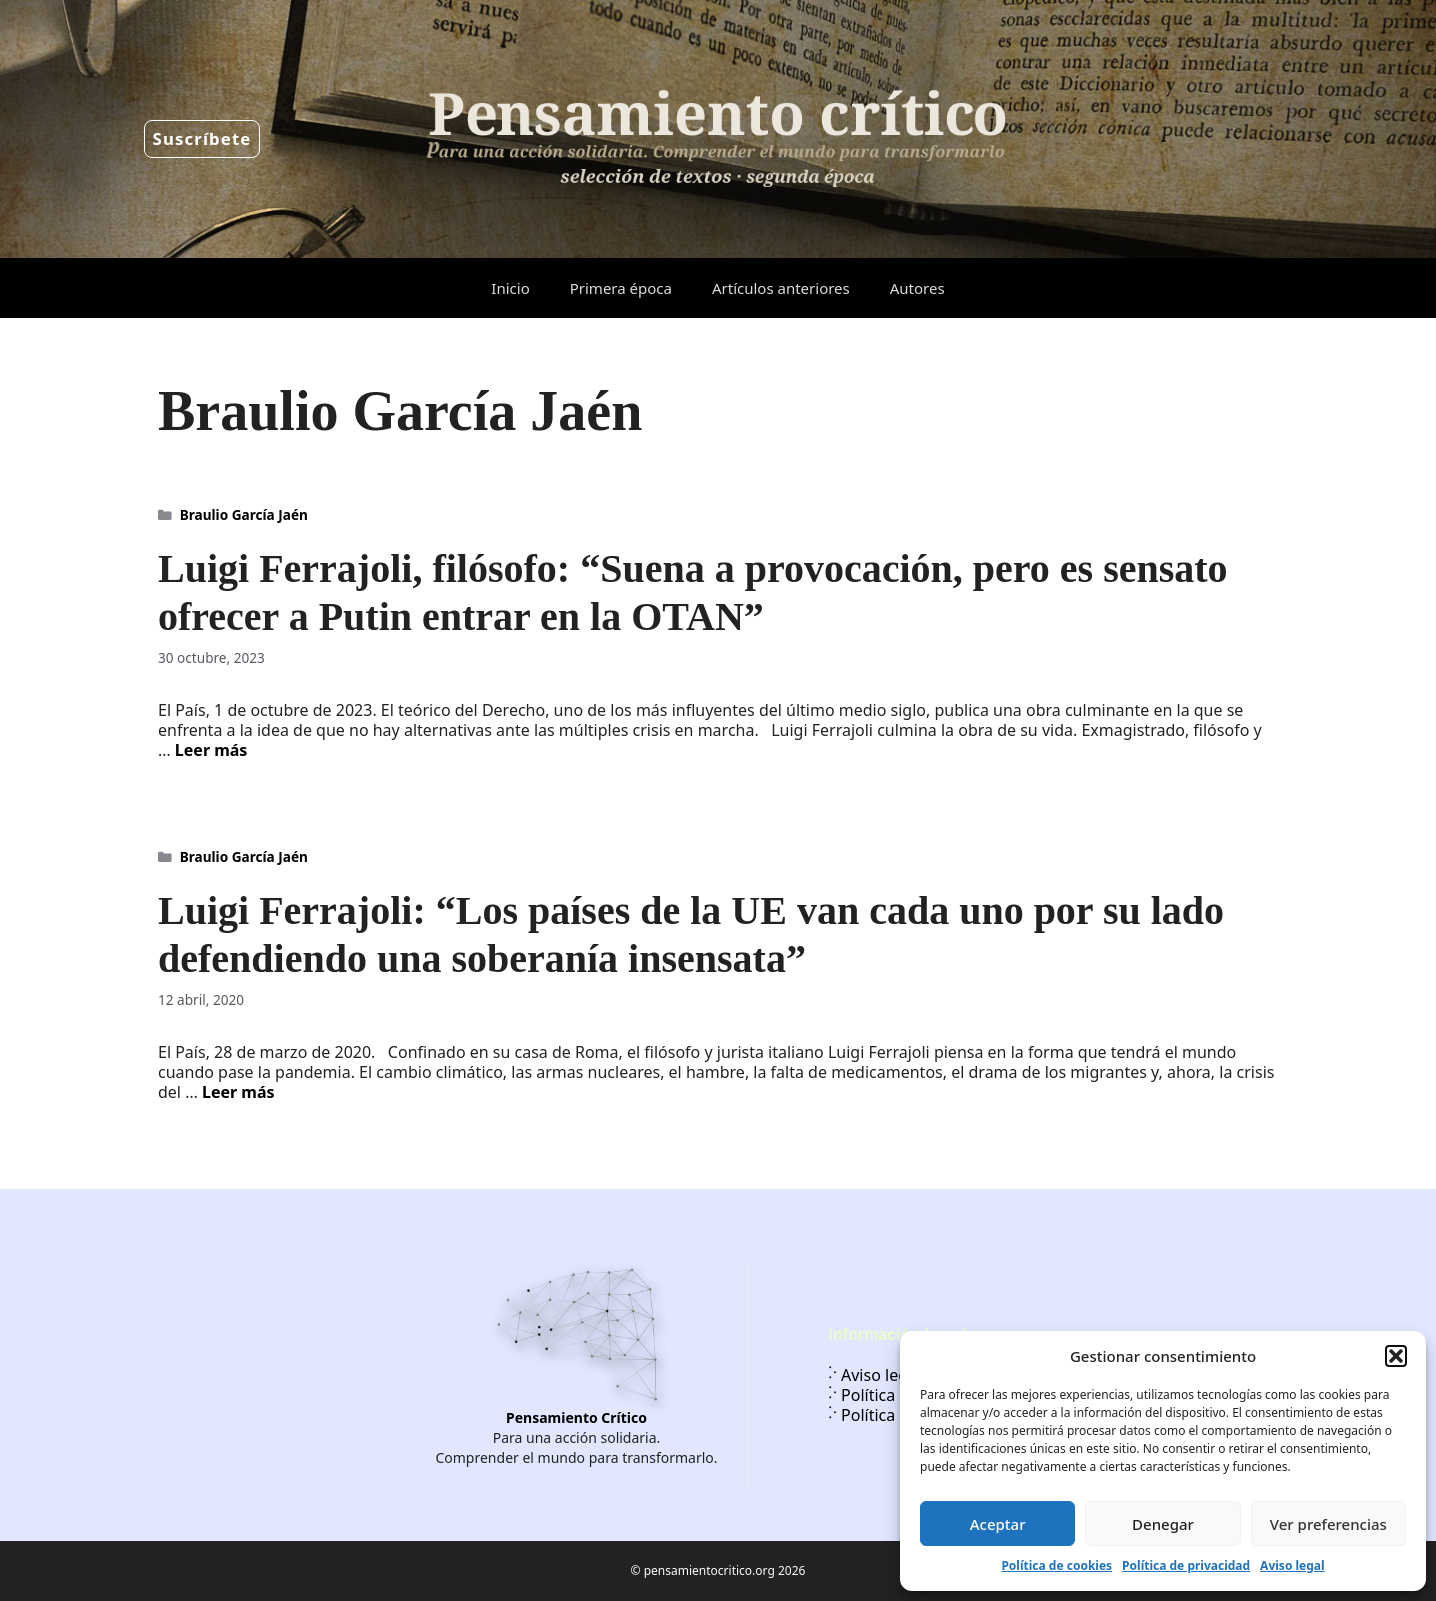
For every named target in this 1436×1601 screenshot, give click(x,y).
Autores (917, 288)
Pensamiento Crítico (576, 1417)
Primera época (621, 288)
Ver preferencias (1328, 1524)
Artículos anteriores (781, 288)
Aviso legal (1292, 1565)
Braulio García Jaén (244, 514)
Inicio (510, 288)
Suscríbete (202, 138)
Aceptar (998, 1524)
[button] (1396, 1356)
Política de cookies (1056, 1565)
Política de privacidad (1186, 1565)
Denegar (1163, 1524)
